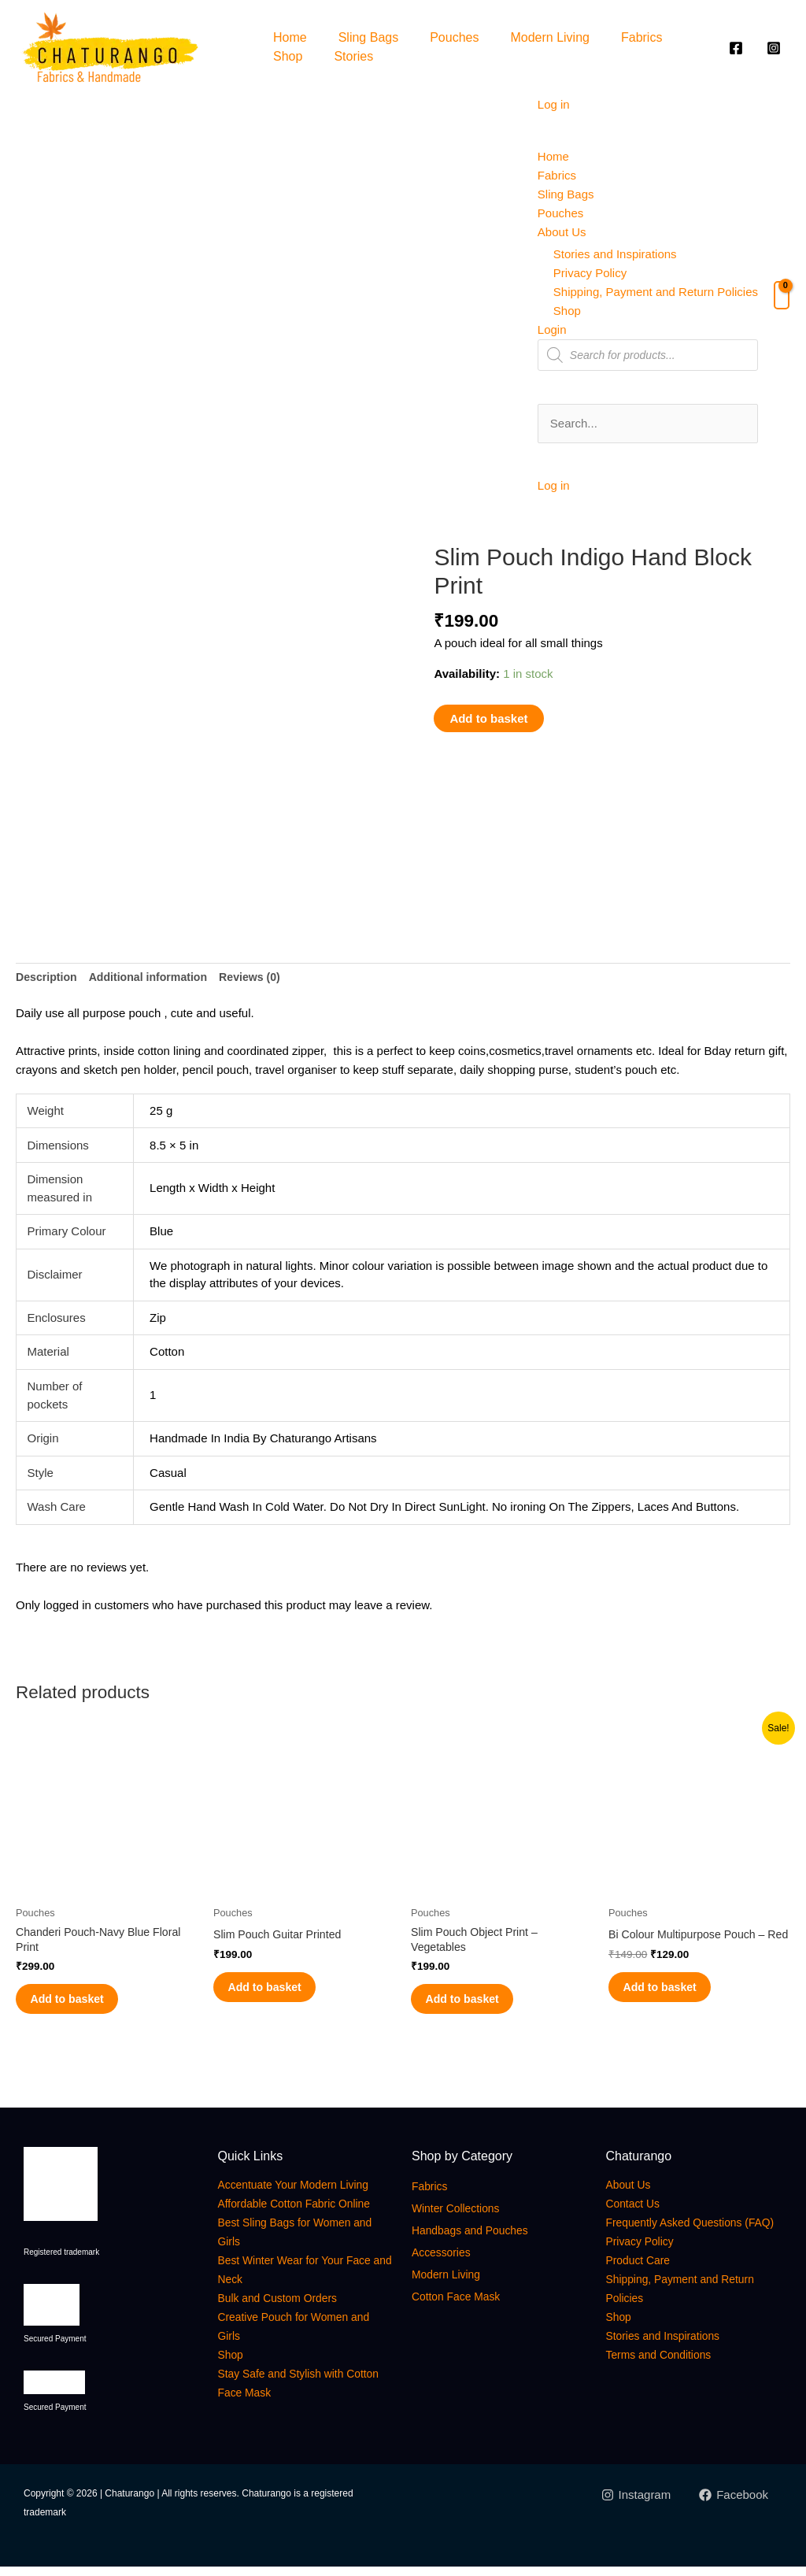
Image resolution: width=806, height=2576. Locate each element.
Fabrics (641, 37)
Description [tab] (48, 972)
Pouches (454, 37)
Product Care (643, 2288)
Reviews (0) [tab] (263, 972)
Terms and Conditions (667, 2382)
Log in (554, 104)
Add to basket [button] (82, 2003)
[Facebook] (733, 2503)
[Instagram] (635, 2503)
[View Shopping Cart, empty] (781, 295)
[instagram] (776, 48)
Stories (353, 56)
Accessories (445, 2261)
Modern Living (550, 37)
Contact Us (637, 2212)
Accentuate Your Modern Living (305, 2193)
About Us (562, 232)
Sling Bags (368, 37)
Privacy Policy (590, 272)
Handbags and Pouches (479, 2239)
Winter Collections (462, 2217)
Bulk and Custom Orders (287, 2307)
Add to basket (488, 718)
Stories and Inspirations (615, 254)
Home (290, 37)
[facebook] (738, 48)
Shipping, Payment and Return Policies (655, 291)
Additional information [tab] (156, 972)
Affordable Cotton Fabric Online (306, 2212)
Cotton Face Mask (463, 2305)
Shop (287, 56)
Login (552, 329)
